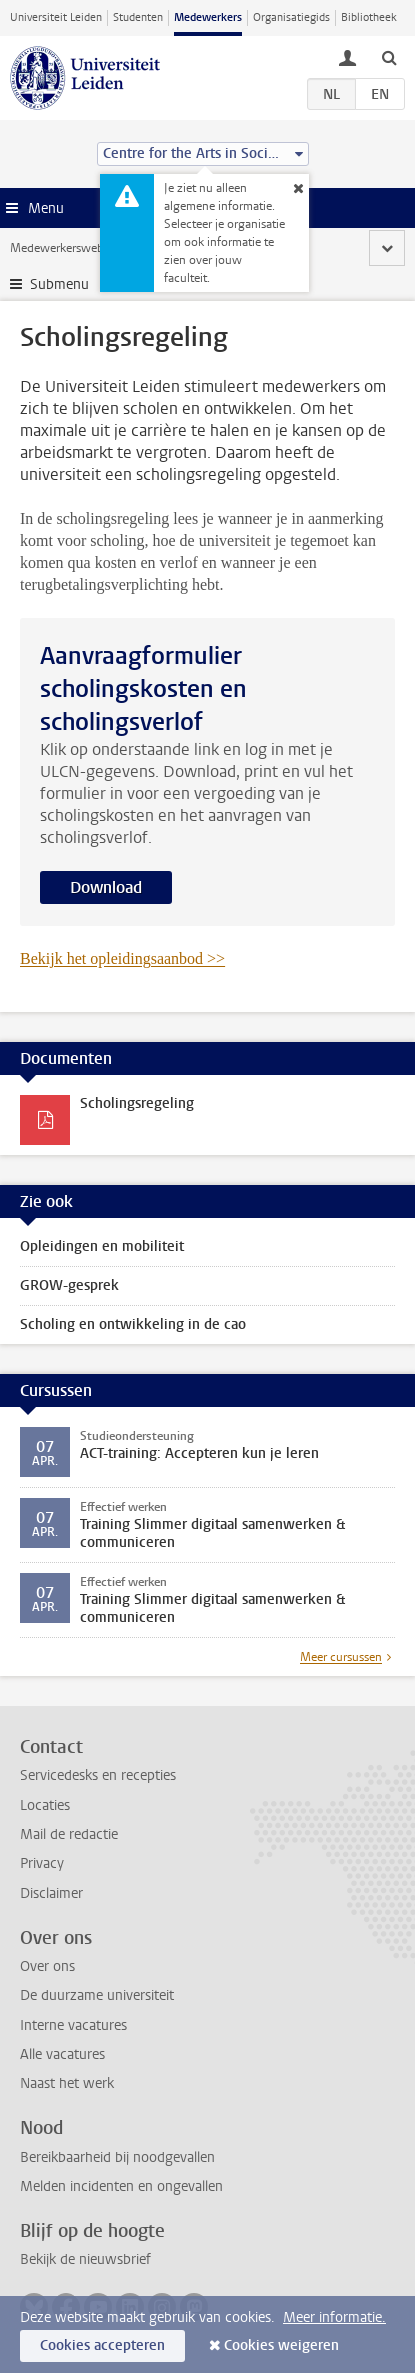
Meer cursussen (341, 1657)
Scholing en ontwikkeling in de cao (133, 1324)
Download (106, 887)
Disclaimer (51, 1893)
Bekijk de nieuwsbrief (85, 2259)
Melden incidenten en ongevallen (121, 2186)
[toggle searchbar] (389, 57)
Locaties (45, 1805)
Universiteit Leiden (56, 17)
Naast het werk (67, 2083)
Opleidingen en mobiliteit (102, 1246)
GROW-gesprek (69, 1285)
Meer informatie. (334, 2317)
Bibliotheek (369, 17)
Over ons (47, 1966)
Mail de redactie (69, 1834)
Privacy (42, 1863)
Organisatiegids (291, 17)
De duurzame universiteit (97, 1995)
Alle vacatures (62, 2054)
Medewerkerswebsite (66, 248)
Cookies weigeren (281, 2345)
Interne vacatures (73, 2025)
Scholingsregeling (137, 1103)
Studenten (138, 17)
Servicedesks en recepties (98, 1775)
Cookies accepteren (102, 2345)
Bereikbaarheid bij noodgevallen (117, 2157)
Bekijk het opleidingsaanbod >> (122, 958)
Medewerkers (208, 17)
